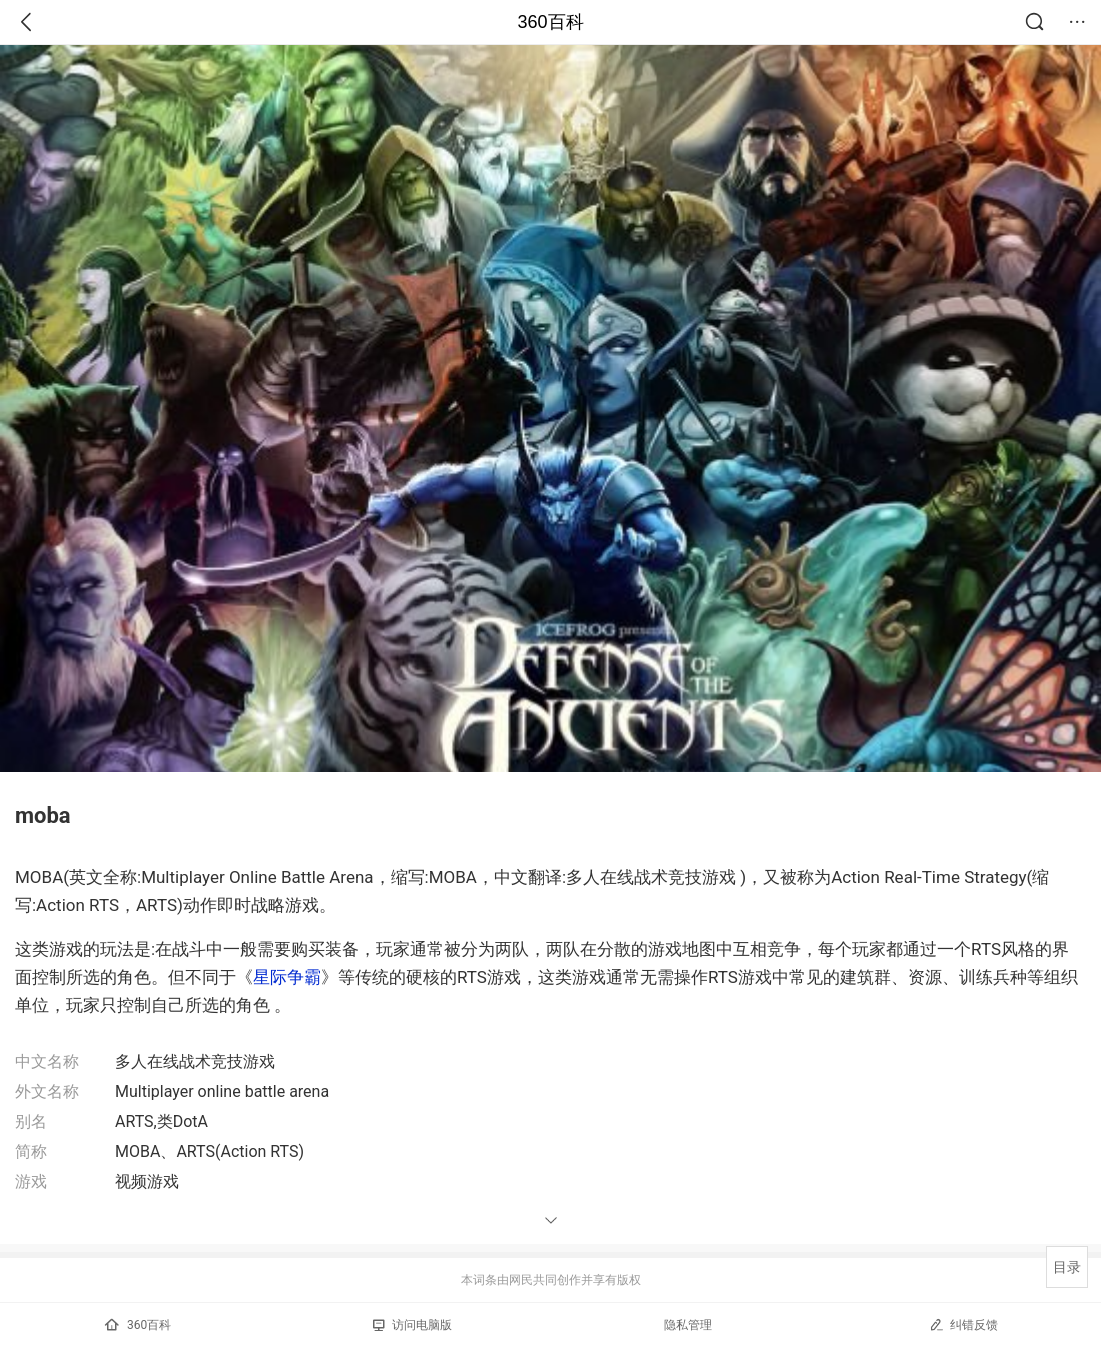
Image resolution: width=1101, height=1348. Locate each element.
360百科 (550, 22)
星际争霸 (287, 977)
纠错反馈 (963, 1324)
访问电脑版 (412, 1325)
